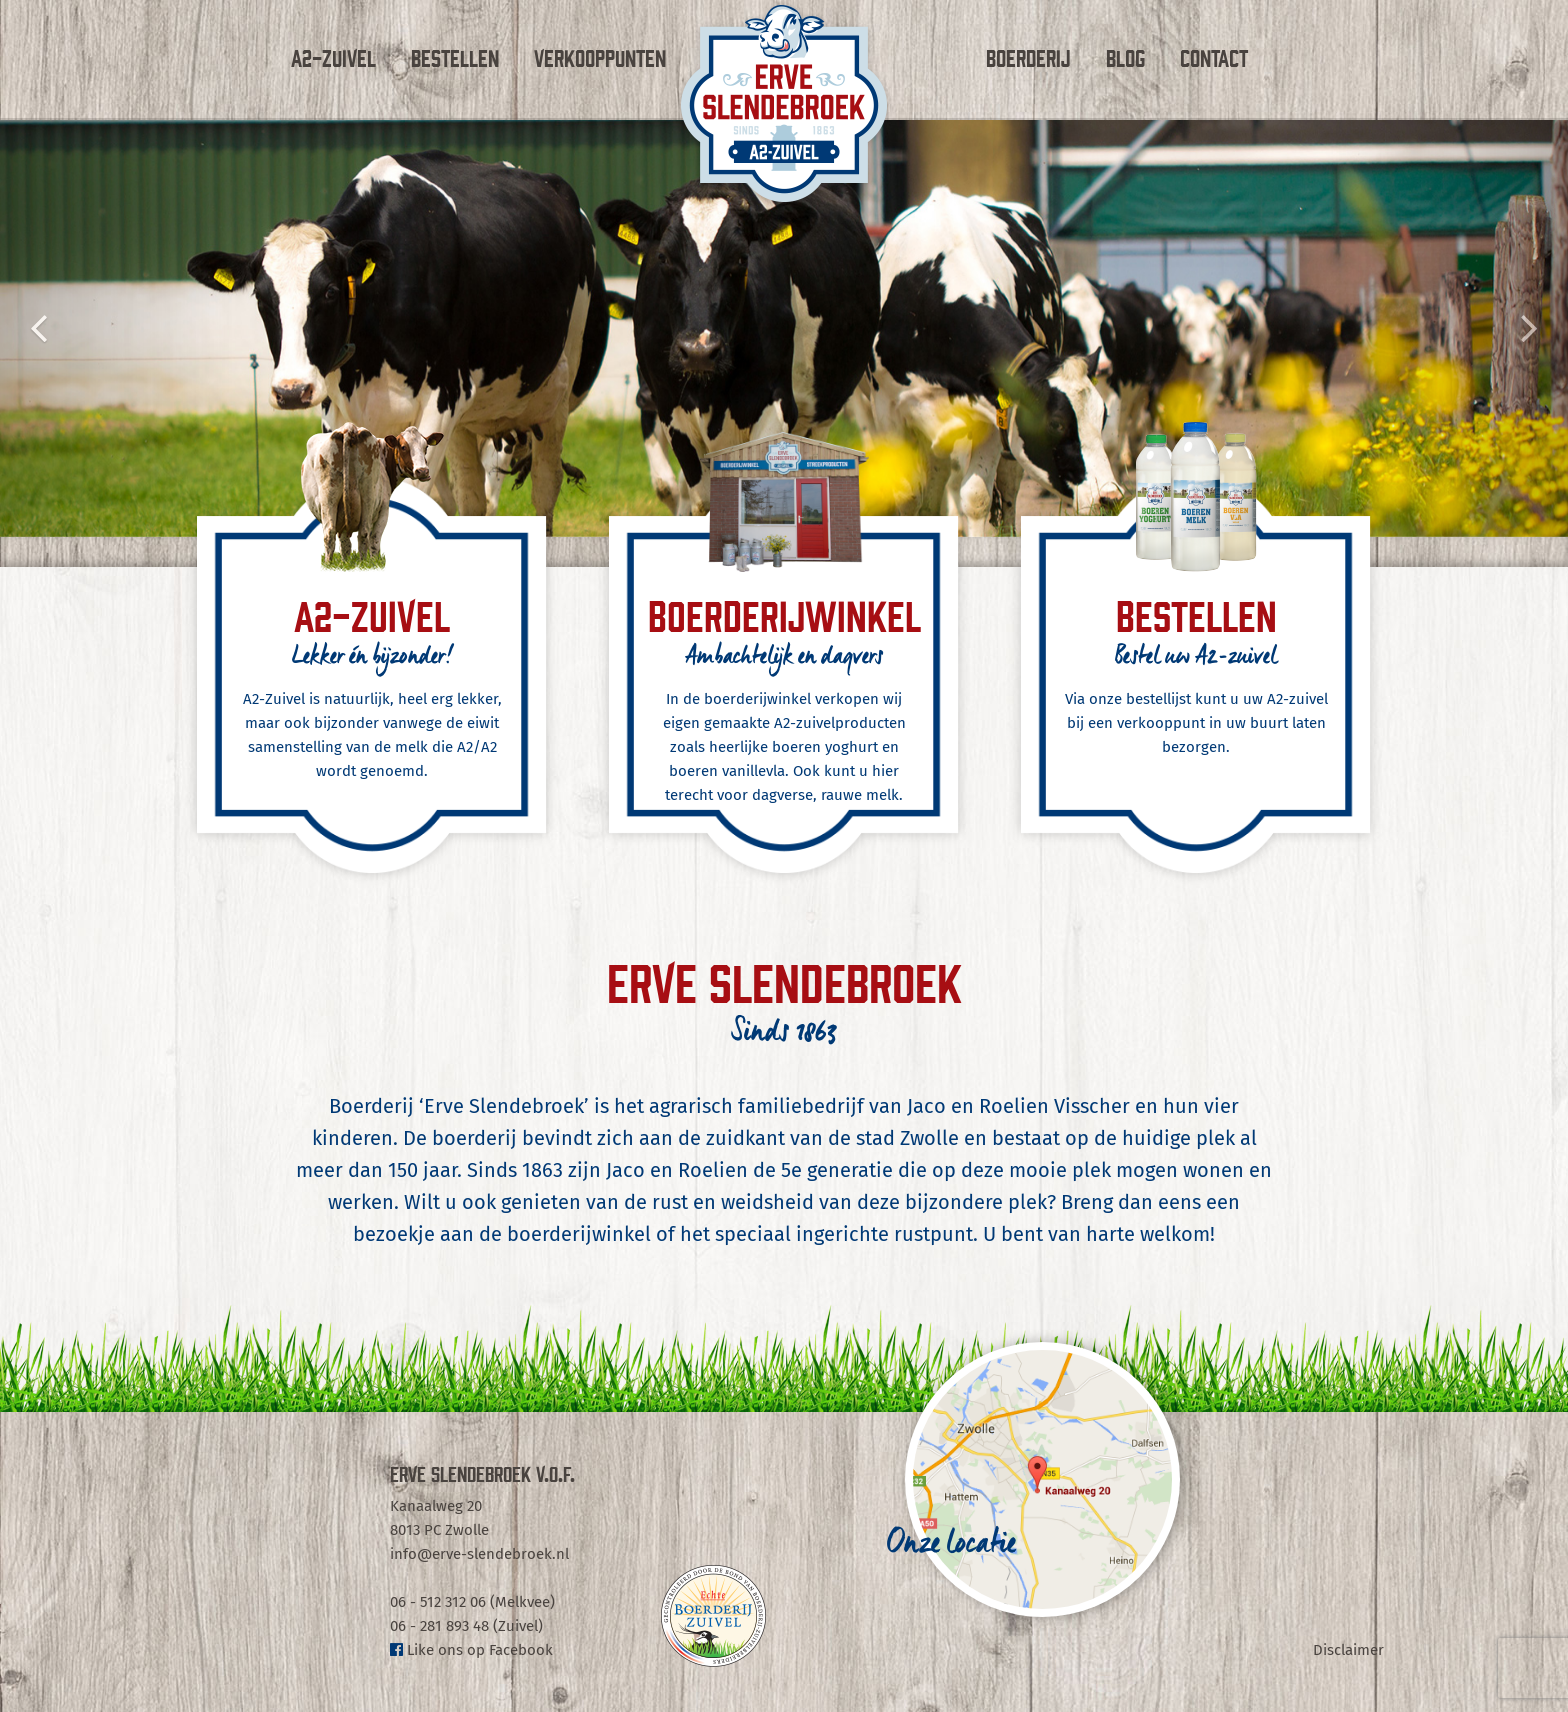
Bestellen (455, 57)
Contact (1214, 57)
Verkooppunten (600, 57)
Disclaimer (1348, 1650)
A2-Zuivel (333, 57)
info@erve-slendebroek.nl (479, 1554)
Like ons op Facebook (471, 1650)
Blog (1125, 57)
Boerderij (1028, 57)
